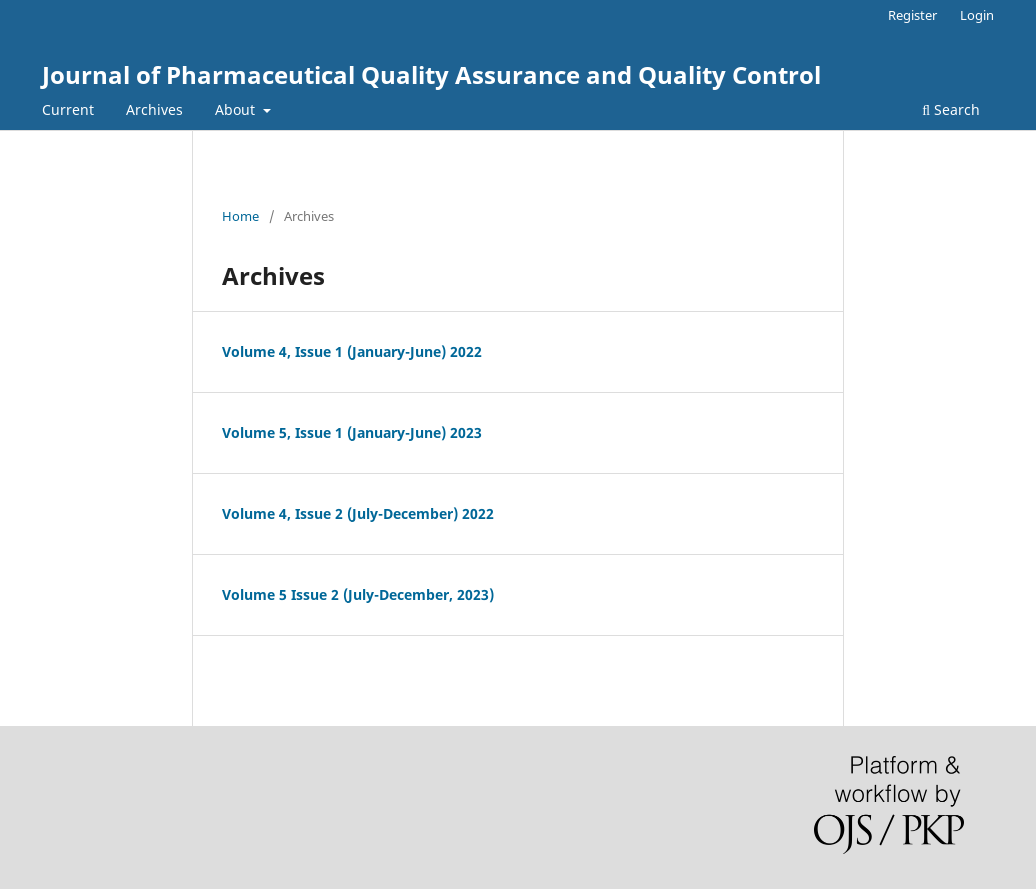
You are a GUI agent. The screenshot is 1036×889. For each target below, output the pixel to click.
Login (977, 15)
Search (951, 109)
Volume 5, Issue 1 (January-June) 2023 (352, 432)
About (237, 109)
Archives (154, 109)
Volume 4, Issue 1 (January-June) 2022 (352, 351)
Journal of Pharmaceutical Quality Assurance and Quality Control (431, 74)
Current (68, 109)
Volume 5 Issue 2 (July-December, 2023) (358, 594)
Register (912, 15)
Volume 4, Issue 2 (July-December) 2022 (358, 513)
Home (240, 216)
